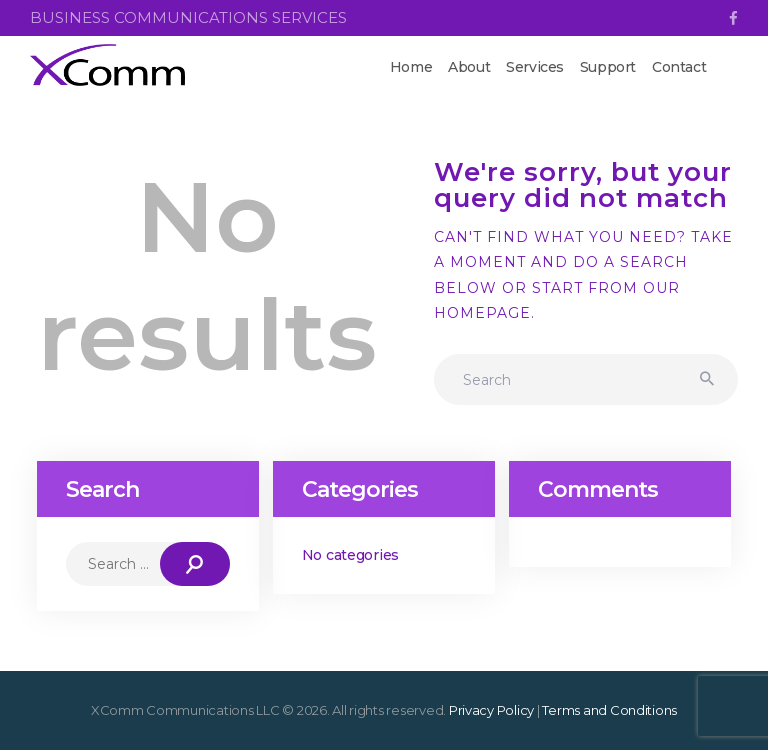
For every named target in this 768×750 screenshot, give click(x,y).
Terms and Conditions (609, 710)
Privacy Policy (491, 710)
